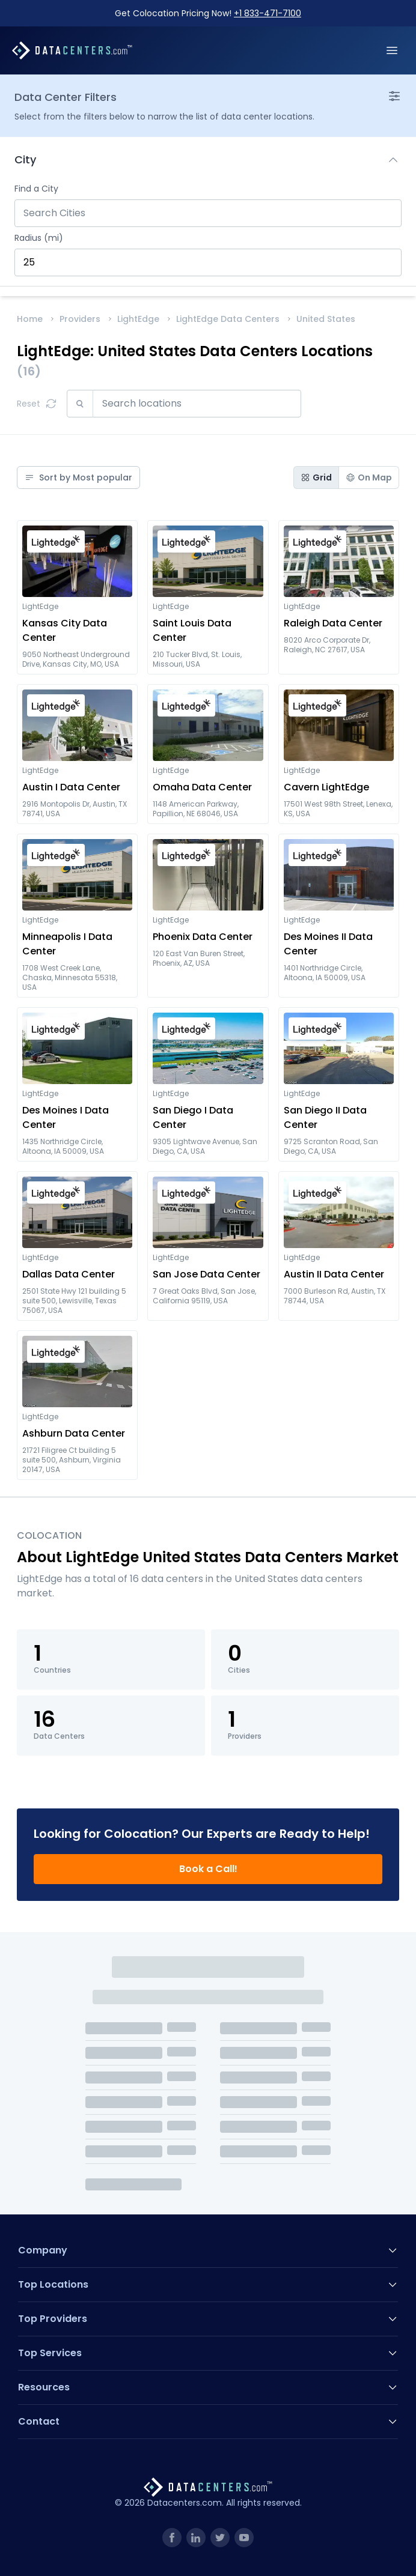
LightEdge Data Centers (228, 319)
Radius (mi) (38, 238)
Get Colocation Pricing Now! (208, 13)
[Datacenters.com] (72, 50)
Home (30, 319)
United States (325, 319)
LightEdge (138, 319)
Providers (80, 319)
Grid (316, 477)
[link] (172, 2537)
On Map (369, 477)
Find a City (36, 189)
